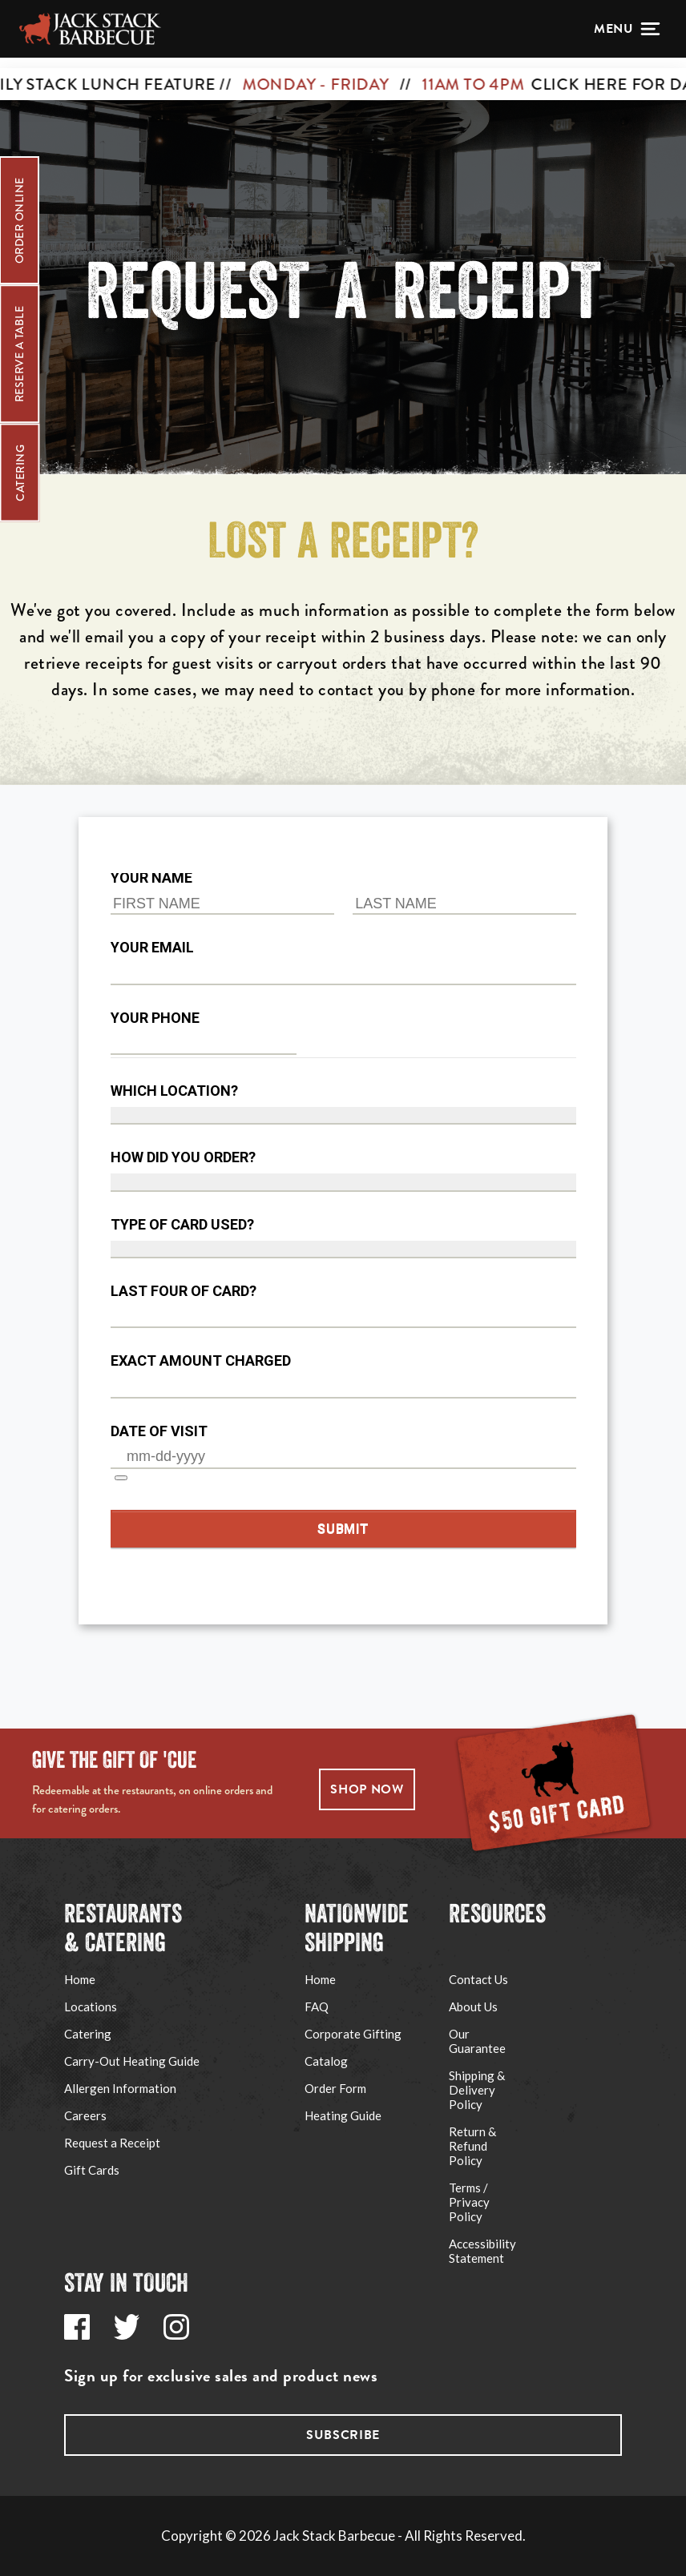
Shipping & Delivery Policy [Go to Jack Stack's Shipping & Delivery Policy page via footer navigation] (477, 2089)
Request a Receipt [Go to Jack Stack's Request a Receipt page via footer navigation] (112, 2142)
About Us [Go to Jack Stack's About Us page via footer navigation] (473, 2006)
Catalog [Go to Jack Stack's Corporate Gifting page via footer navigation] (326, 2061)
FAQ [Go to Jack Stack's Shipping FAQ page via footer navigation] (317, 2006)
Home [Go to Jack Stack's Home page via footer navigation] (79, 1979)
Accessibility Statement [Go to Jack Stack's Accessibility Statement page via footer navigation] (482, 2250)
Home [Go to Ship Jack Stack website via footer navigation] (320, 1979)
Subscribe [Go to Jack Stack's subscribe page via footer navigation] (343, 2435)
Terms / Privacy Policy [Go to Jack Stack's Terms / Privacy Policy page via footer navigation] (469, 2202)
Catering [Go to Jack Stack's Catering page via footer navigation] (87, 2034)
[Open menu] (627, 29)
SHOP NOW (367, 1789)
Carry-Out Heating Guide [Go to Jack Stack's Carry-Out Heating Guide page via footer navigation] (132, 2061)
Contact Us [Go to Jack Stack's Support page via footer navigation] (478, 1979)
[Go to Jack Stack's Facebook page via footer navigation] (77, 2327)
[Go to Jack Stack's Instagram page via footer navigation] (176, 2327)
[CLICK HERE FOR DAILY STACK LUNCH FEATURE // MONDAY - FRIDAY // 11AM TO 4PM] (343, 74)
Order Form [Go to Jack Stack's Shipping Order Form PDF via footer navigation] (335, 2088)
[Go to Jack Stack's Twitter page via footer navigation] (126, 2327)
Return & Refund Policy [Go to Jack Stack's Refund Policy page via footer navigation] (472, 2145)
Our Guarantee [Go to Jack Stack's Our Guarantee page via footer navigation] (477, 2041)
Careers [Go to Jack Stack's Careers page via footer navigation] (85, 2115)
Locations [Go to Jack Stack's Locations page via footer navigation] (90, 2006)
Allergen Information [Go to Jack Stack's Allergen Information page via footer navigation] (120, 2088)
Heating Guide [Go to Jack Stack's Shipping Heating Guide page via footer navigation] (343, 2115)
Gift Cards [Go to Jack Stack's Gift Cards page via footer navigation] (91, 2170)
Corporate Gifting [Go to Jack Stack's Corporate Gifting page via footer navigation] (353, 2034)
